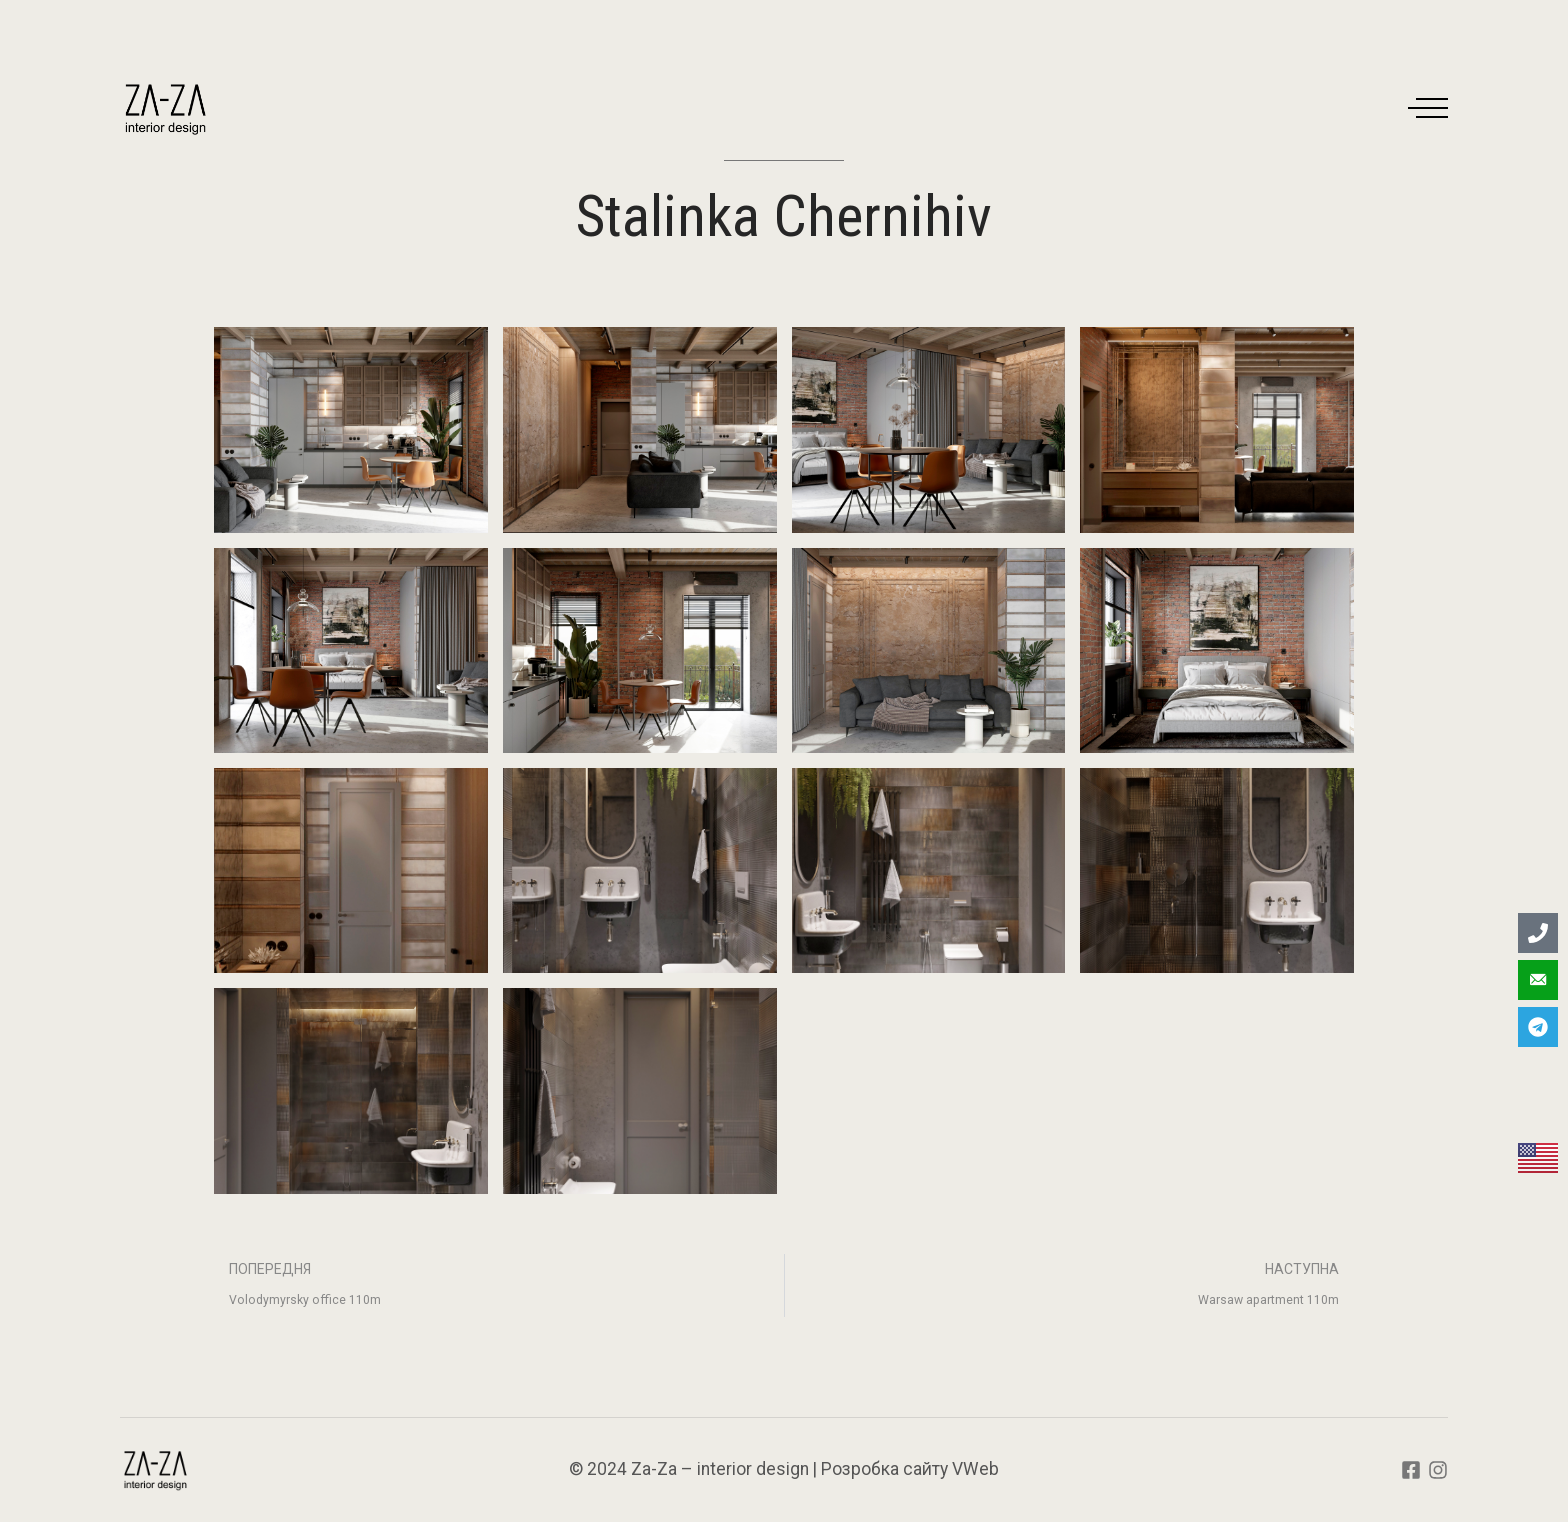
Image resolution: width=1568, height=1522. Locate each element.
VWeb (975, 1469)
